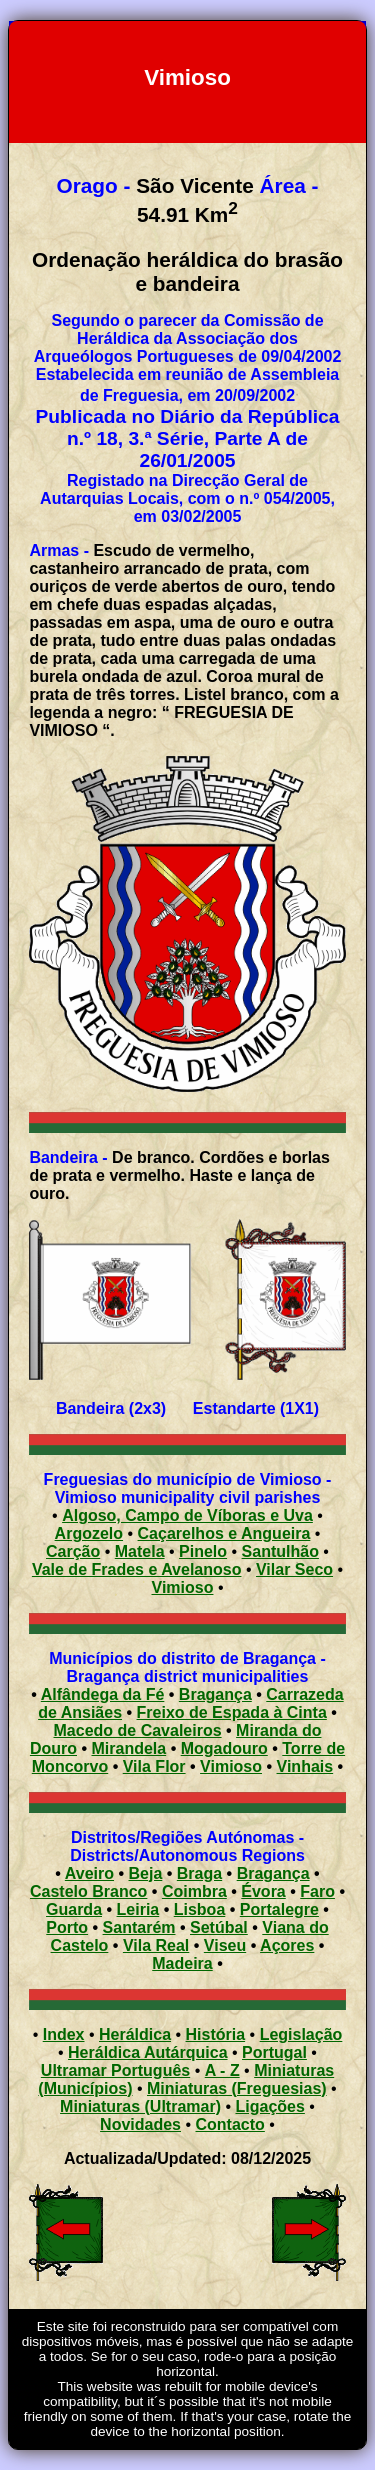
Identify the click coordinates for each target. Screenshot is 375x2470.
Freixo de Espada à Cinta (232, 1712)
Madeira (182, 1963)
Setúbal (219, 1927)
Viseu (225, 1945)
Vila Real (156, 1945)
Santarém (139, 1927)
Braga (199, 1873)
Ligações (270, 2106)
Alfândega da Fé (103, 1694)
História (216, 2034)
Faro (317, 1891)
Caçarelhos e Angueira (224, 1533)
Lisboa (200, 1909)
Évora (263, 1891)
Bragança (215, 1694)
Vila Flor (154, 1766)
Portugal (274, 2052)
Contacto (230, 2124)
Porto (67, 1927)
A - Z (222, 2070)
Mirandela (129, 1748)
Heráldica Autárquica (147, 2052)
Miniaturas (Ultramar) (140, 2106)
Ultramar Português (115, 2070)
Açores (287, 1945)
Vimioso (231, 1766)
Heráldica (135, 2034)
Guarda (74, 1909)
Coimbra (194, 1891)
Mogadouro (224, 1748)
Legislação (301, 2034)
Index (64, 2034)
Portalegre (279, 1909)
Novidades (140, 2124)
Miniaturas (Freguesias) (237, 2088)
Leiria (138, 1909)
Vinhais (305, 1766)
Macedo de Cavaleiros (138, 1730)
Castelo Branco (88, 1891)
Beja (146, 1873)
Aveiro (89, 1873)
